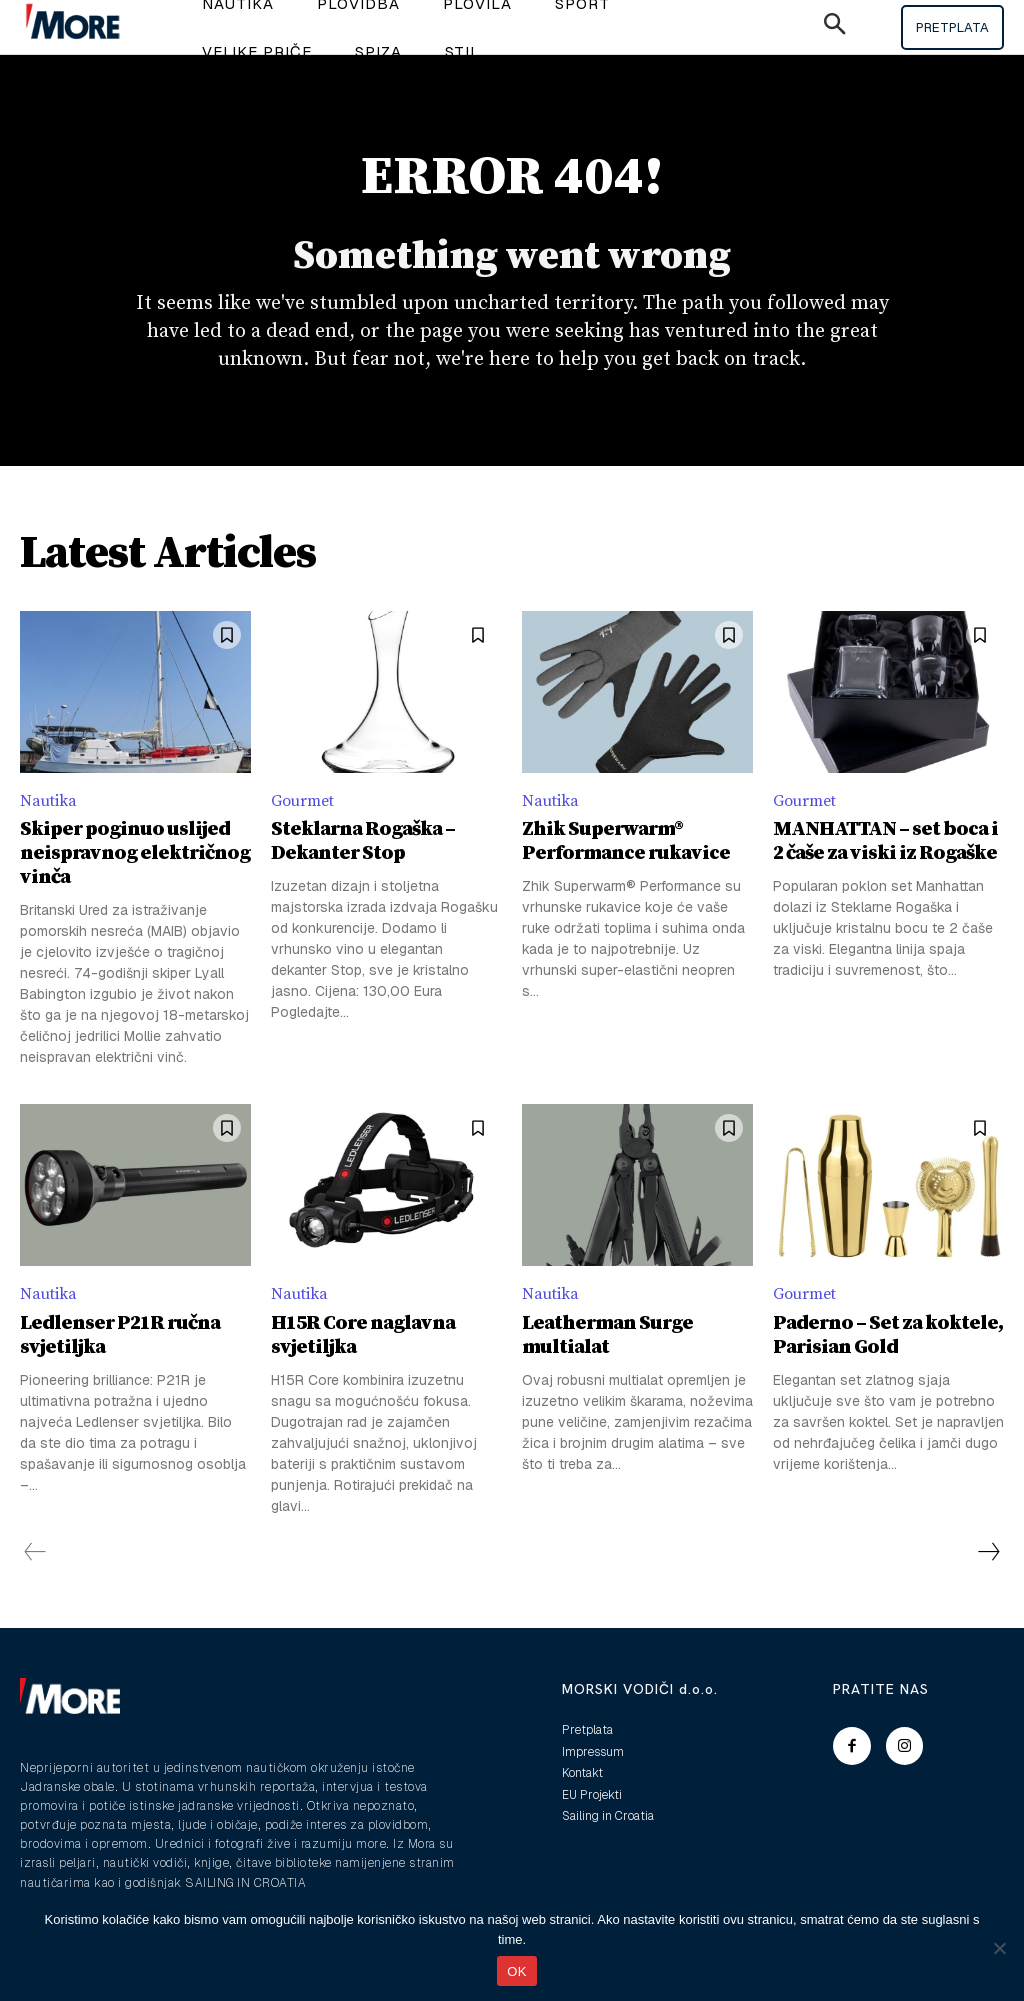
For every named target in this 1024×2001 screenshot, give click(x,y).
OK (516, 1971)
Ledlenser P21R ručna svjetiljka (120, 1335)
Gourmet (302, 801)
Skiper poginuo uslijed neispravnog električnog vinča (135, 853)
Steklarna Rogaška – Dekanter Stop (363, 841)
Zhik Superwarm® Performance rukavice (626, 841)
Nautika (48, 801)
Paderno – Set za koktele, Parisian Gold (888, 1335)
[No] (999, 1948)
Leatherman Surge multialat (607, 1335)
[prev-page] (35, 1552)
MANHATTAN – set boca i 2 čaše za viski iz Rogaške (885, 841)
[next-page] (988, 1552)
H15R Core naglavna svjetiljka (363, 1335)
